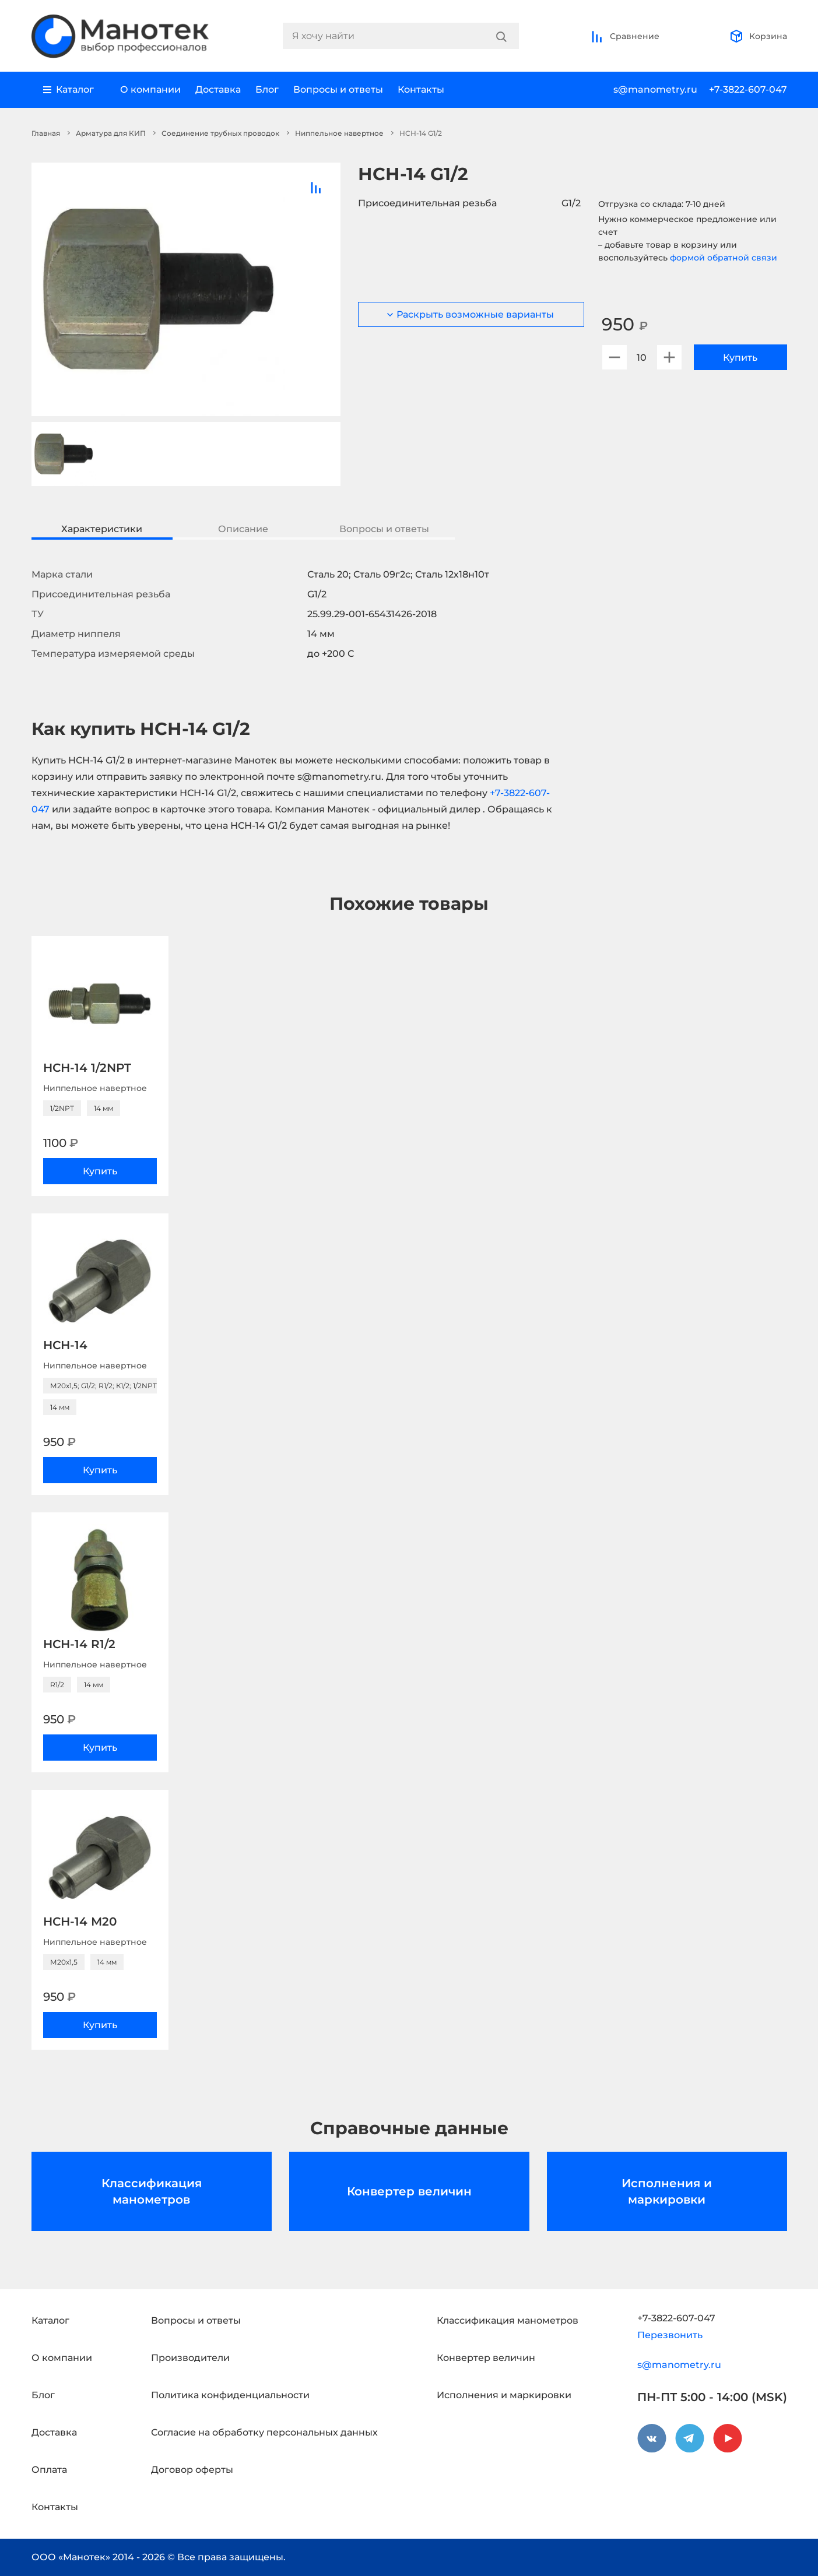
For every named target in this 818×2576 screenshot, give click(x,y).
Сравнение (624, 36)
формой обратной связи (723, 257)
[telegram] (689, 2438)
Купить (740, 357)
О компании (150, 89)
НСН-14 (65, 1345)
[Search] (501, 36)
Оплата (49, 2469)
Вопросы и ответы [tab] (384, 528)
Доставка (218, 89)
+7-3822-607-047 (748, 89)
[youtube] (727, 2438)
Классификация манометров (151, 2191)
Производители (190, 2357)
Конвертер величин (409, 2191)
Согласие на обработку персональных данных (264, 2432)
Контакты (421, 89)
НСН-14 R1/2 (79, 1644)
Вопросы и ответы (338, 89)
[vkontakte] (651, 2438)
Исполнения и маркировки (667, 2191)
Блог (267, 89)
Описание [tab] (243, 528)
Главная (45, 133)
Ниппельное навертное (339, 133)
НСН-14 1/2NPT (87, 1068)
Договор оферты (192, 2469)
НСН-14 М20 (80, 1922)
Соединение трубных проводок (220, 133)
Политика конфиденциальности (230, 2395)
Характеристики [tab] (101, 528)
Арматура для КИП (111, 133)
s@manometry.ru (655, 89)
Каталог (50, 2320)
